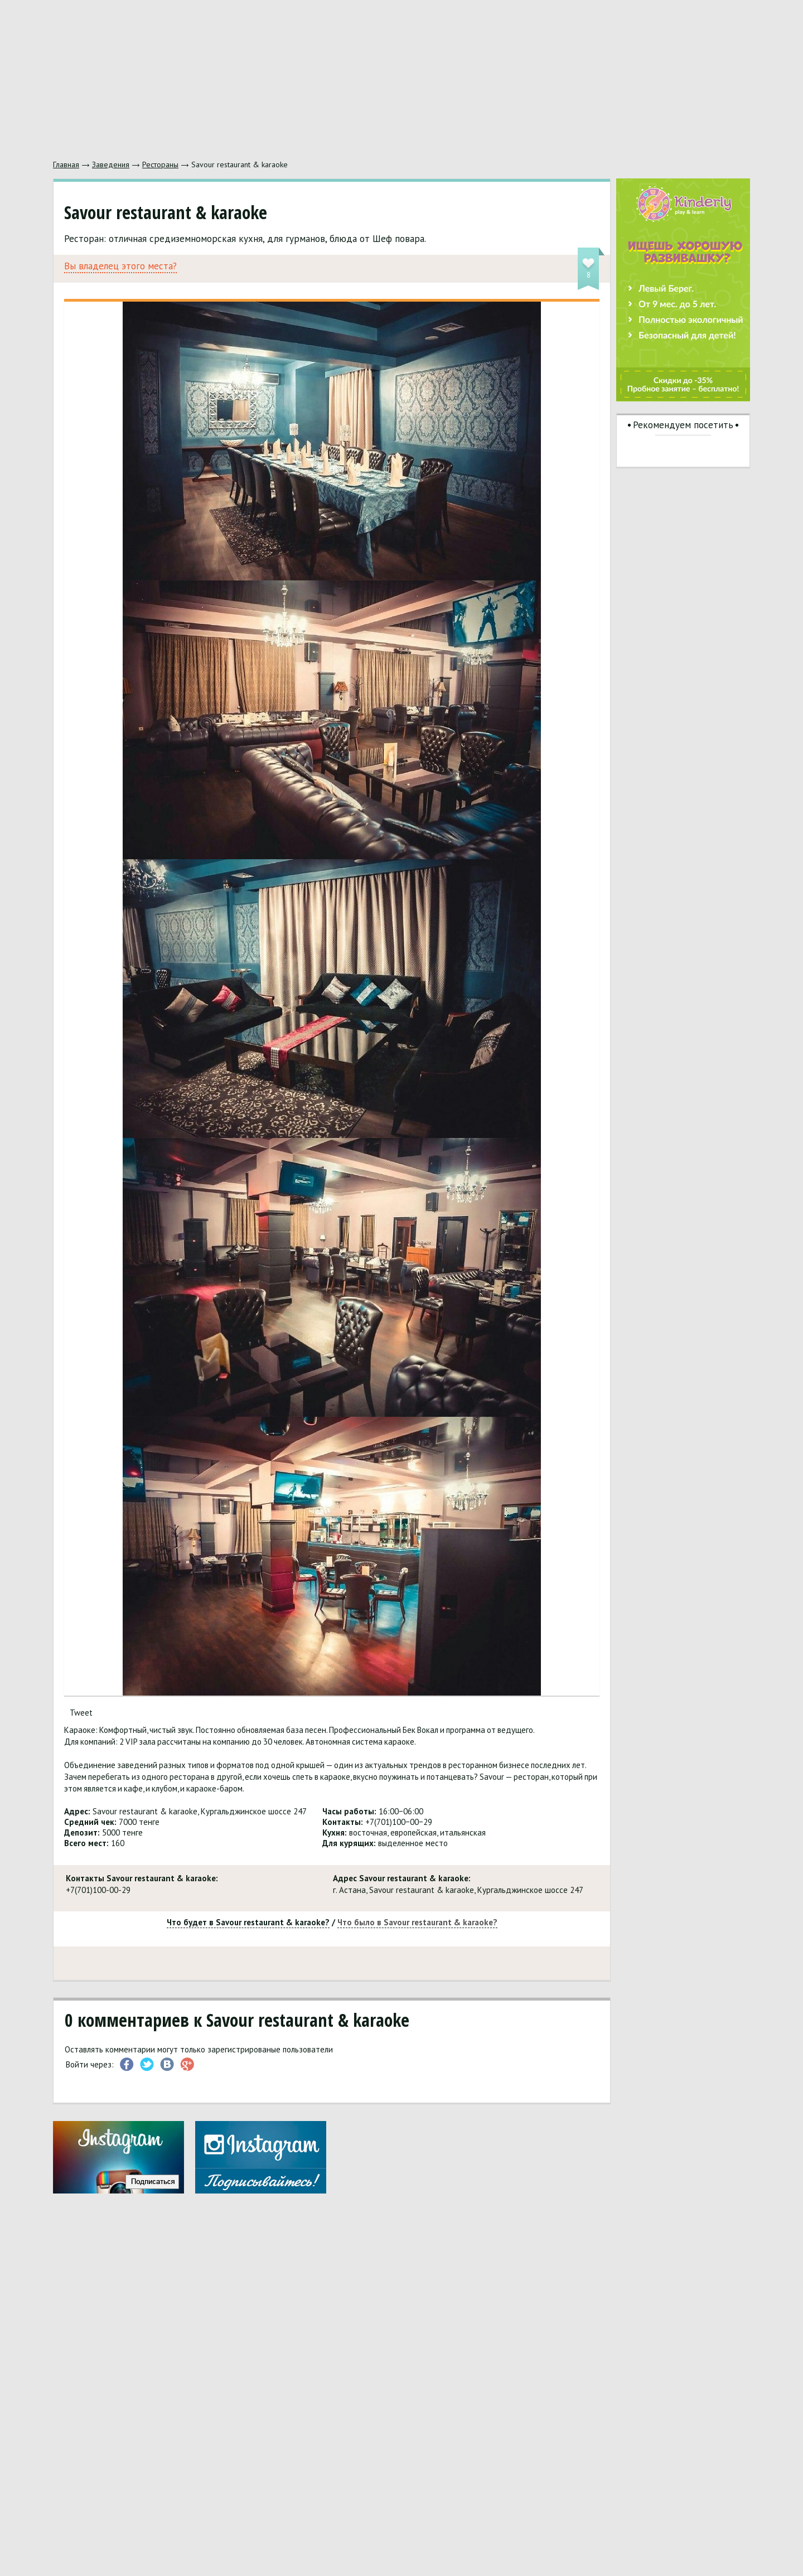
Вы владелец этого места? (120, 266)
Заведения (110, 164)
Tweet (81, 1712)
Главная (66, 164)
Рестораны (160, 164)
